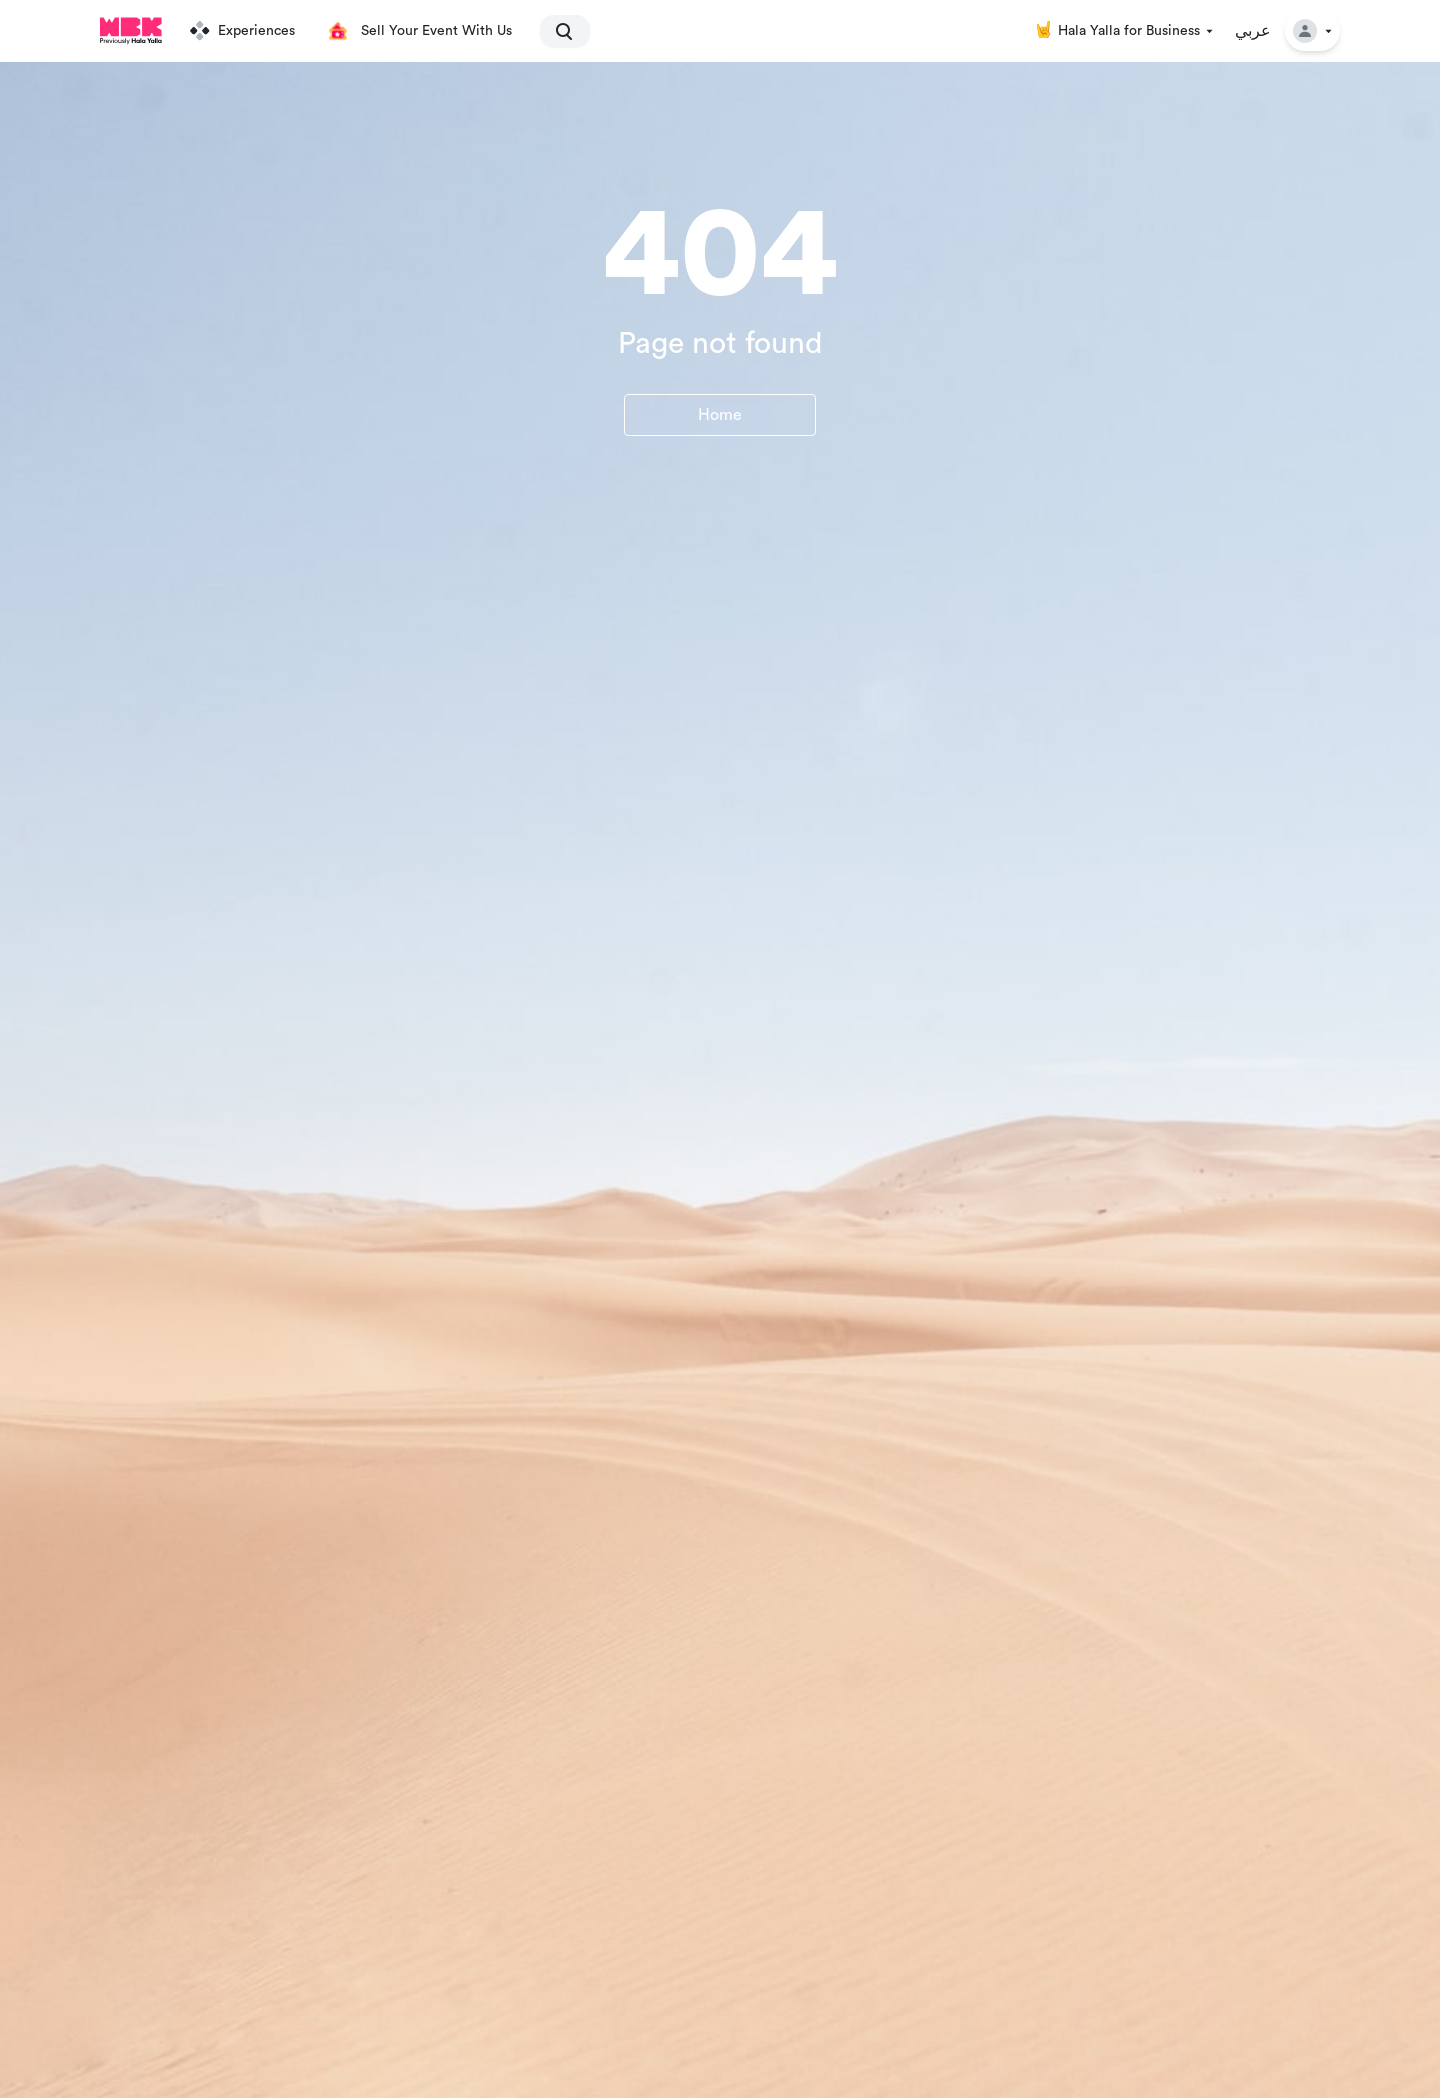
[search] (556, 31)
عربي (1253, 31)
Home (720, 415)
